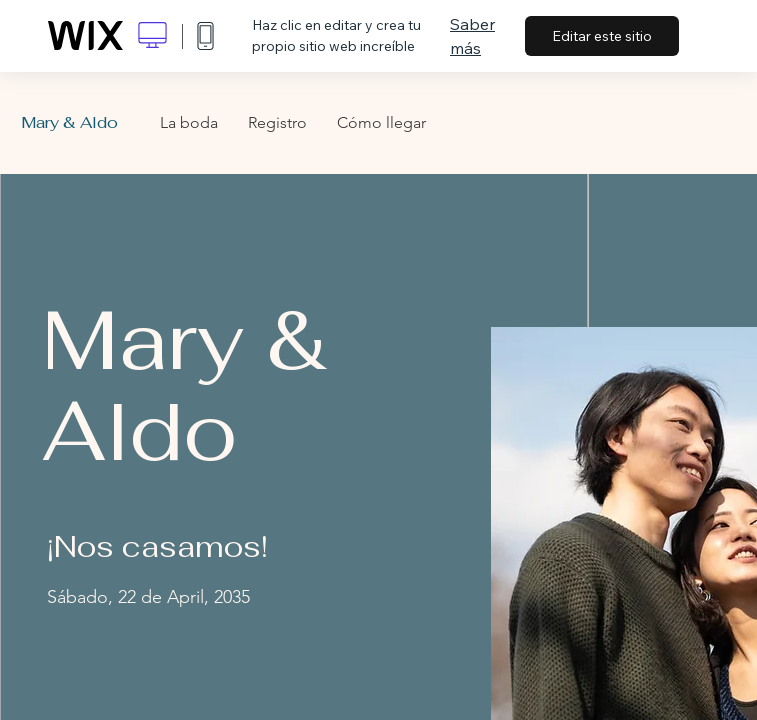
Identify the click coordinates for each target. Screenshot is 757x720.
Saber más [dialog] (472, 36)
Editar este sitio (602, 36)
